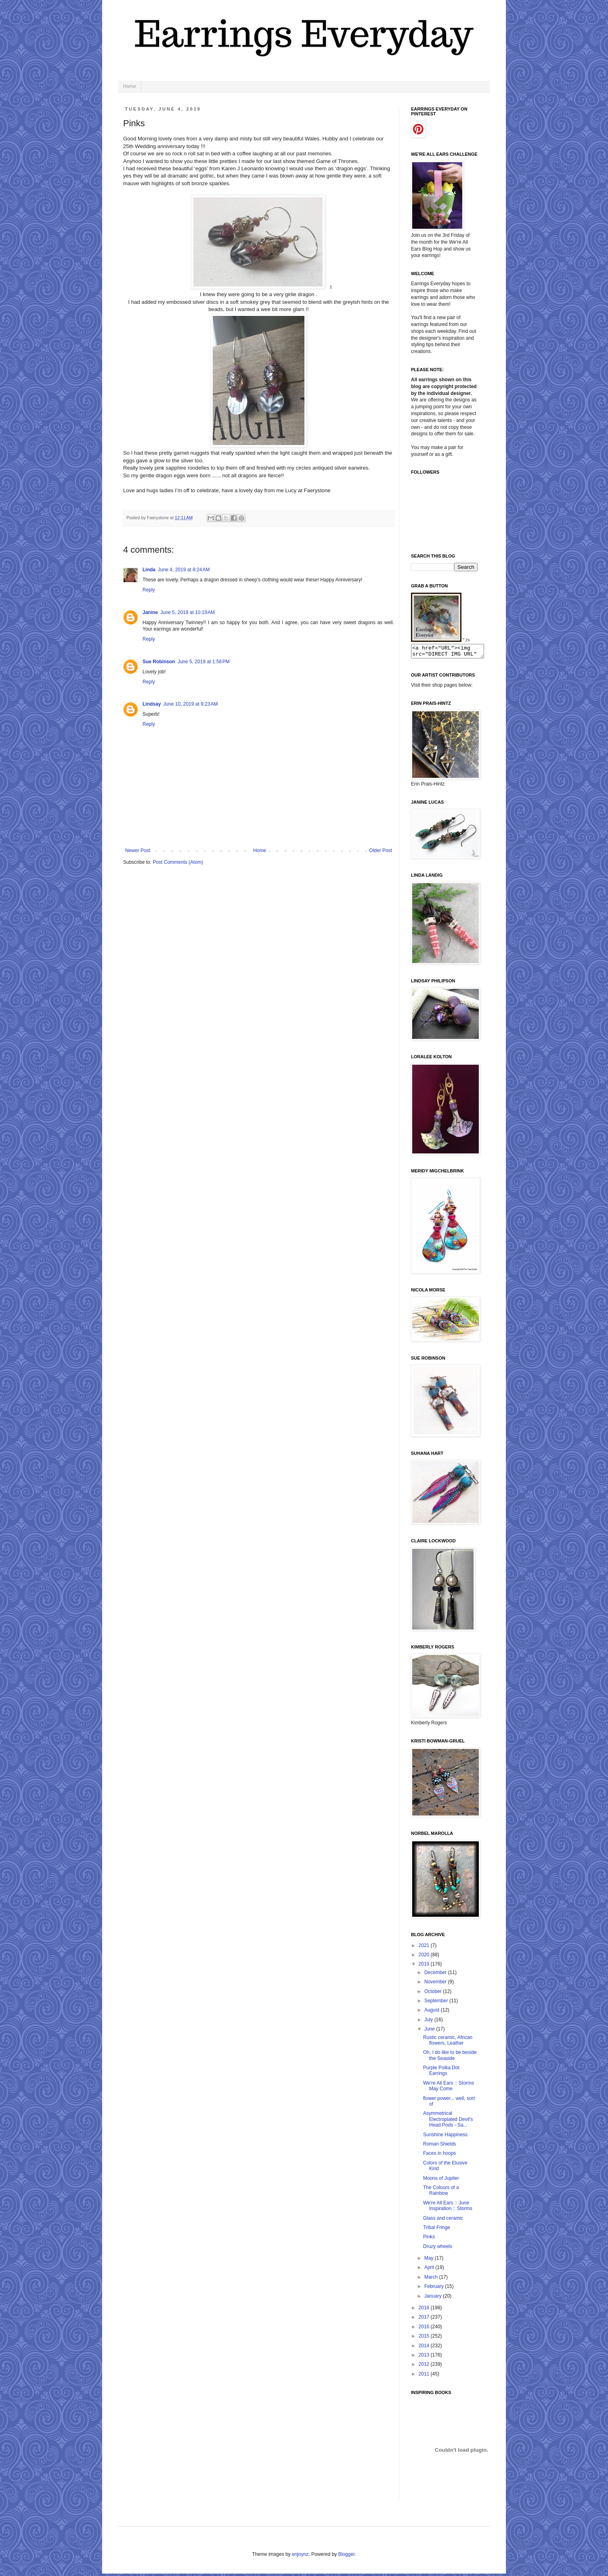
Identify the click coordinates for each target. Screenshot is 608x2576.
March (431, 2279)
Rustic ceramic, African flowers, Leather (447, 2042)
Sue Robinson (159, 661)
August (432, 2012)
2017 (425, 2319)
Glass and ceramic (443, 2220)
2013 (425, 2357)
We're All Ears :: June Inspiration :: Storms (447, 2208)
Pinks (429, 2239)
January (433, 2298)
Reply (149, 590)
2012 (425, 2366)
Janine (150, 612)
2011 (425, 2376)
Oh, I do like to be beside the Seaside (450, 2057)
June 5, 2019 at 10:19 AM (187, 612)
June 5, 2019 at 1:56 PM (204, 661)
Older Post (380, 850)
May (429, 2260)
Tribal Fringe (436, 2230)
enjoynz (300, 2556)
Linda (149, 569)
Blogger (346, 2556)
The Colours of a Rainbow (441, 2192)
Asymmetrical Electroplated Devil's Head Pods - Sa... (448, 2121)
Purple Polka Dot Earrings (441, 2073)
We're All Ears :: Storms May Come (448, 2088)
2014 (425, 2348)
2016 (425, 2329)
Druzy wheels (437, 2249)
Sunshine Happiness (445, 2137)
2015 (425, 2338)
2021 (425, 1948)
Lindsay (152, 704)
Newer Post (137, 850)
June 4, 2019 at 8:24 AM (184, 569)
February (434, 2289)
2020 (425, 1957)
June (430, 2031)
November (436, 1984)
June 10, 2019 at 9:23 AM (190, 704)
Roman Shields (439, 2146)
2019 (425, 1966)
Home (129, 86)
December (436, 1975)
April (429, 2270)
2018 (425, 2310)
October (433, 1994)
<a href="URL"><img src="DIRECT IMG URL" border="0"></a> (451, 652)
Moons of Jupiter (441, 2180)
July (429, 2022)
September (436, 2003)
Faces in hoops (439, 2155)
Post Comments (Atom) (178, 862)
